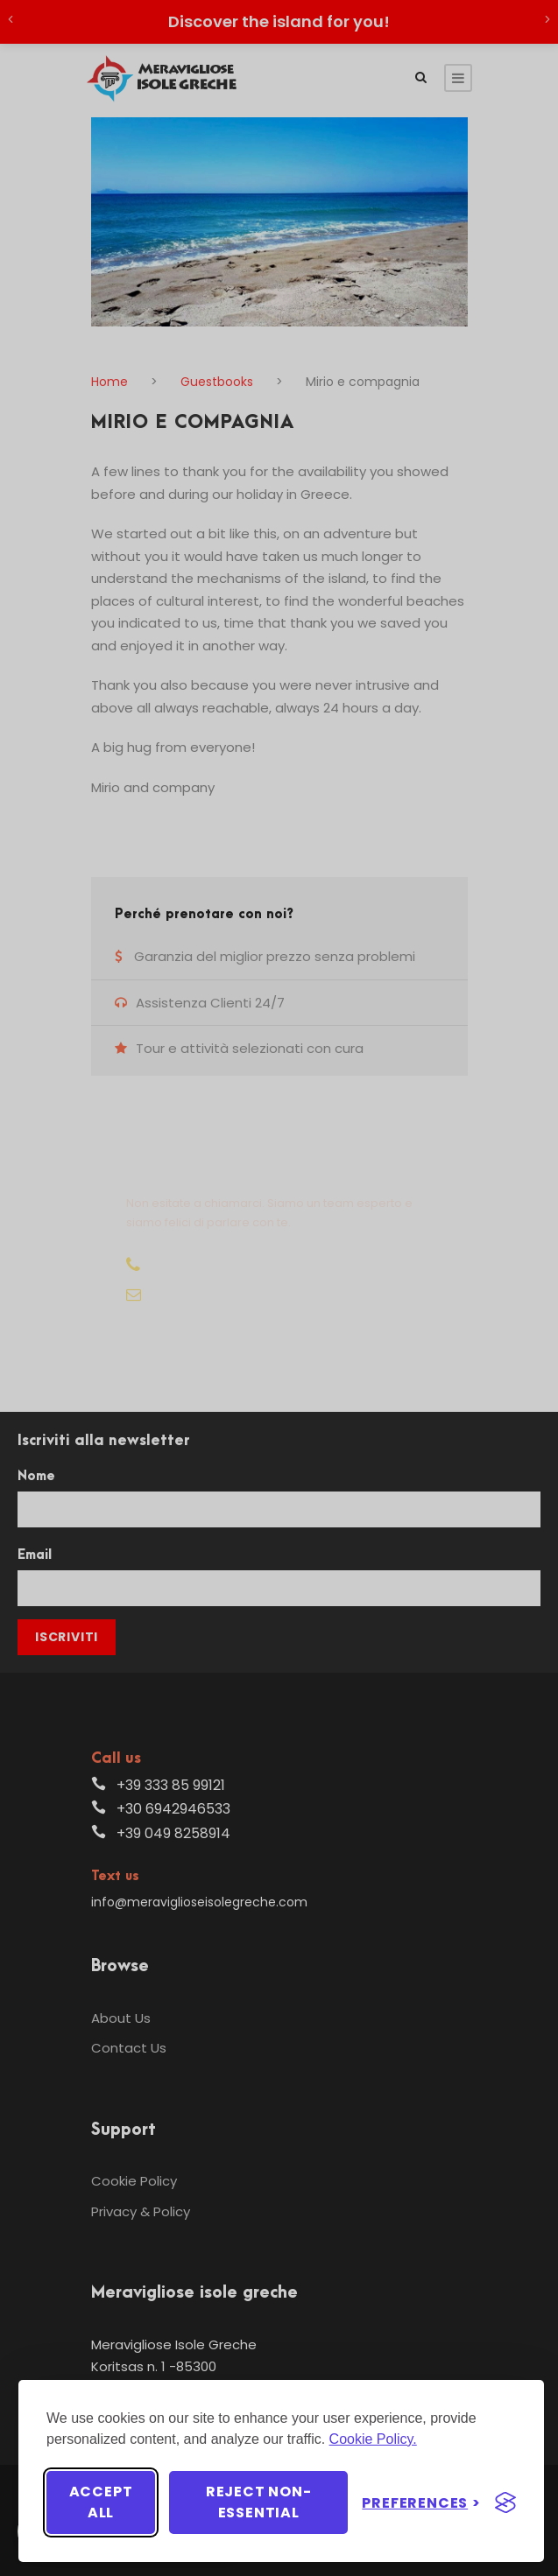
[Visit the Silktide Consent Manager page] (505, 2502)
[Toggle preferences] (421, 2503)
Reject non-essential (259, 2502)
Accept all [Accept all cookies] (101, 2502)
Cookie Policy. (373, 2439)
